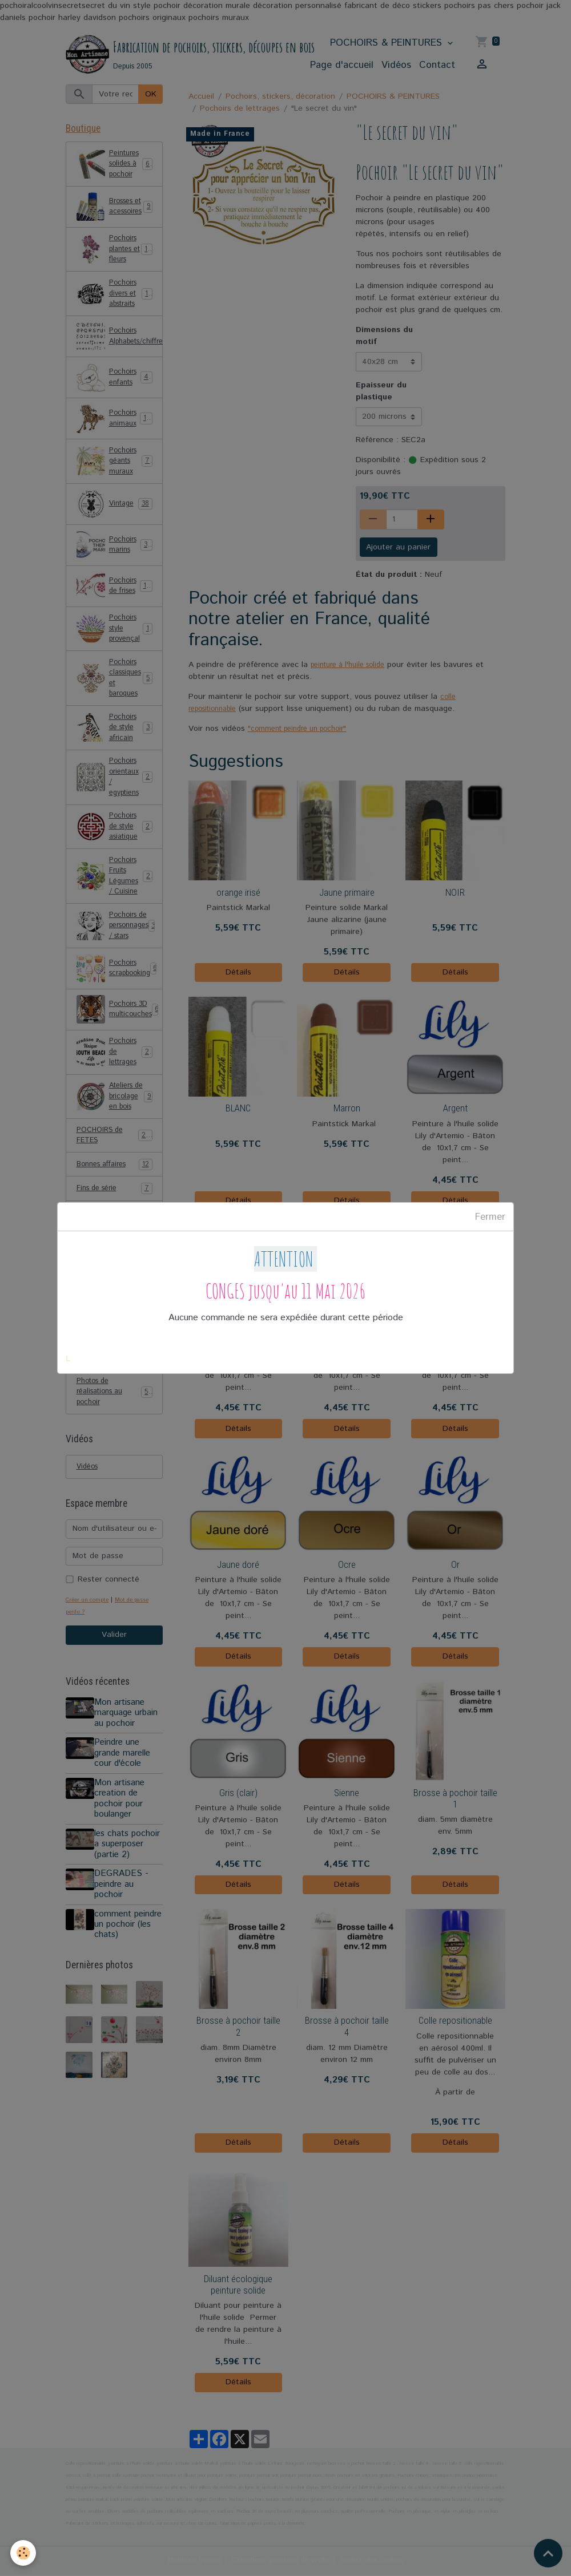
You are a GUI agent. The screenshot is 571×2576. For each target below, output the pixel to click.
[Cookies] (24, 2552)
